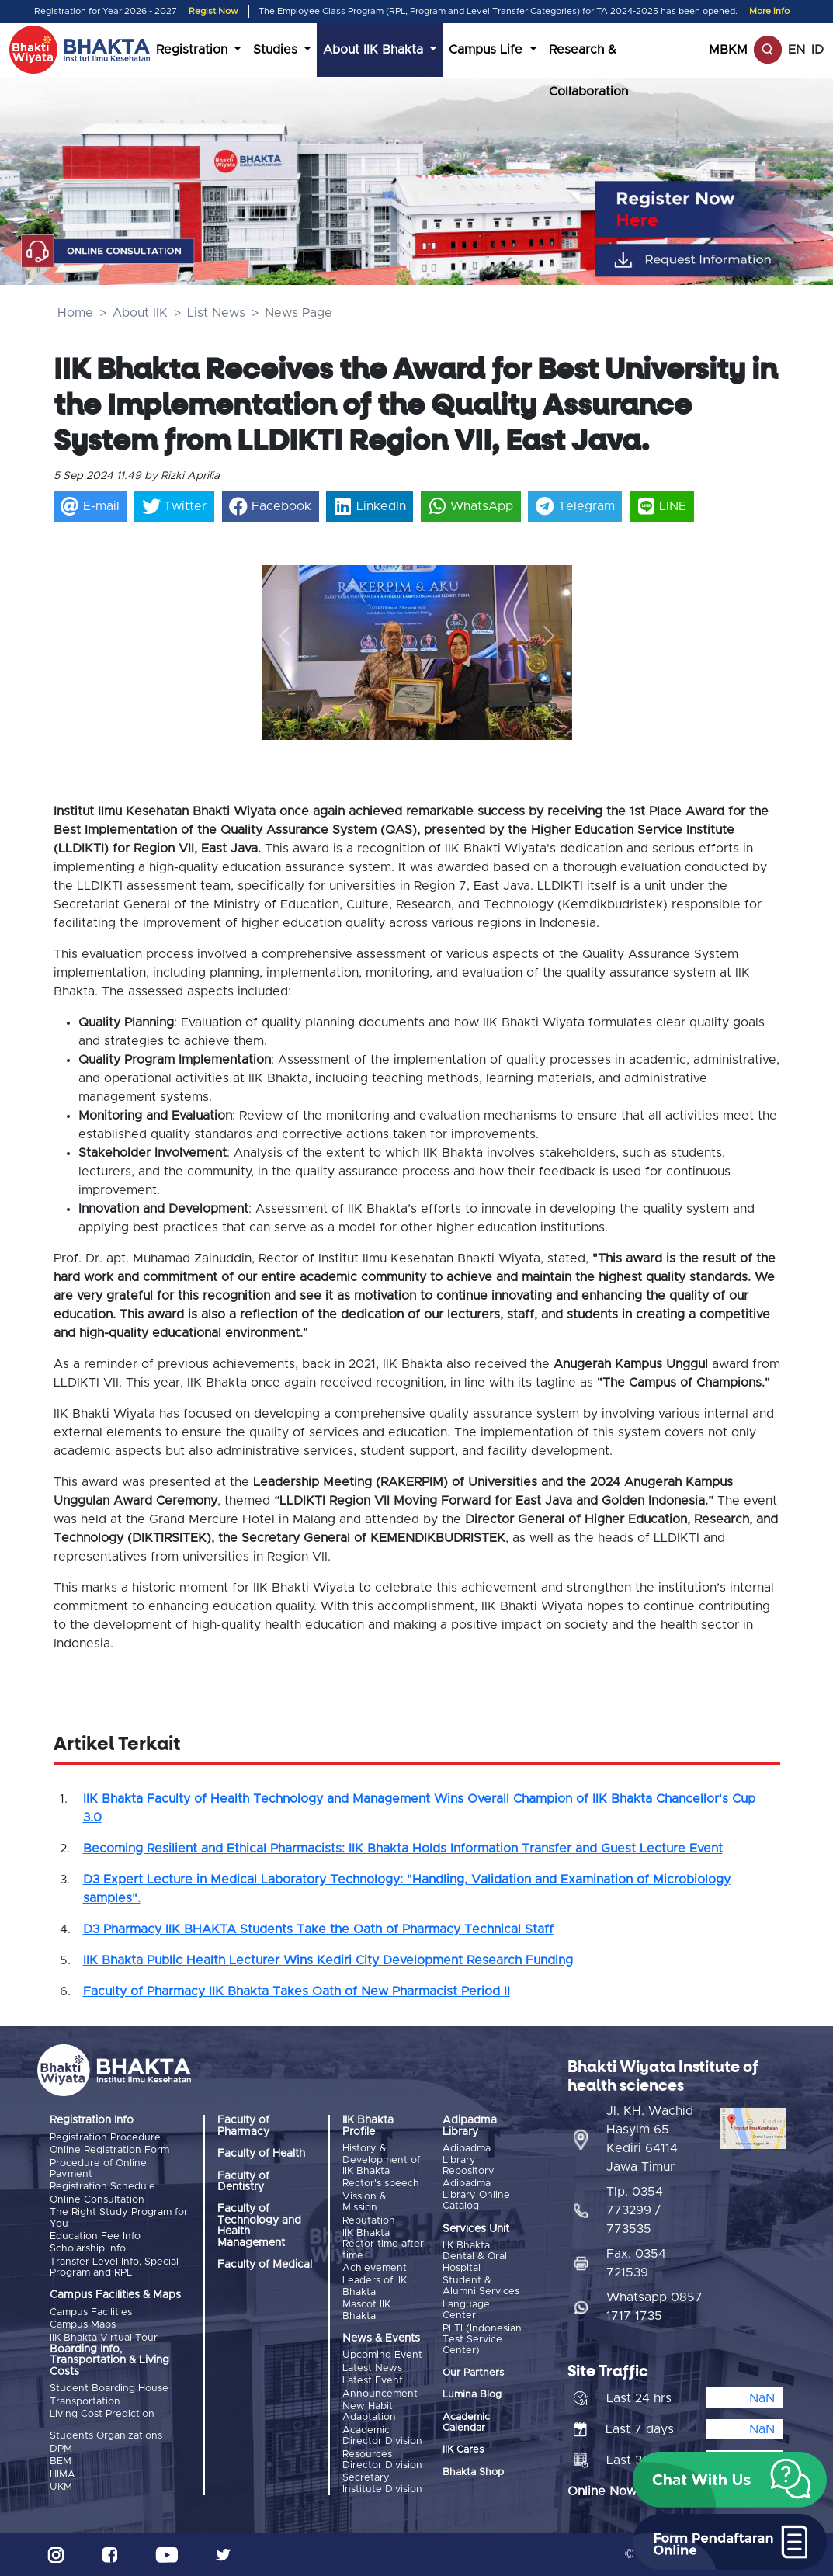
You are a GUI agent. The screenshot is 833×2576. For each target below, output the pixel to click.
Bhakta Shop (473, 2472)
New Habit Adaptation (369, 2411)
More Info (769, 11)
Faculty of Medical (264, 2264)
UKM (61, 2487)
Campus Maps (83, 2325)
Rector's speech (380, 2183)
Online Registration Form (109, 2150)
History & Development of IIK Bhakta (381, 2160)
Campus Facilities (91, 2312)
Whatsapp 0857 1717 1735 (654, 2306)
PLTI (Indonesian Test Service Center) (482, 2340)
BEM (60, 2461)
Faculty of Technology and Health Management (259, 2225)
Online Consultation (97, 2200)
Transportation (85, 2402)
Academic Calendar (466, 2422)
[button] (285, 635)
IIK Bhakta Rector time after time (383, 2244)
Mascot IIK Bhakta (366, 2310)
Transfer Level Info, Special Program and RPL (114, 2267)
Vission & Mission (364, 2202)
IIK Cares (463, 2450)
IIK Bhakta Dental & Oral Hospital (475, 2257)
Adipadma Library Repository (469, 2160)
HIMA (62, 2475)
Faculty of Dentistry (243, 2181)
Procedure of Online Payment (98, 2168)
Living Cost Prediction (102, 2414)
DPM (61, 2449)
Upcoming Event (382, 2355)
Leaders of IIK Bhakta (374, 2286)
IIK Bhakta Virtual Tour (104, 2338)
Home (75, 313)
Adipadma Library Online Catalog (476, 2194)
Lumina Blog (472, 2395)
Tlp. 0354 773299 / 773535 (634, 2210)
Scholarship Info (88, 2249)
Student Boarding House (109, 2388)
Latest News (372, 2368)
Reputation (368, 2221)
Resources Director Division (382, 2459)
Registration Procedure (105, 2138)
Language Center (466, 2310)
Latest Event (372, 2381)
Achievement (374, 2268)
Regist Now (213, 11)
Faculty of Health (261, 2153)
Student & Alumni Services (481, 2286)
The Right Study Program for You (119, 2217)
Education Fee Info (95, 2236)
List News (216, 313)
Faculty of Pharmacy (243, 2126)
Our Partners (473, 2373)
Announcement (380, 2394)
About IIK (140, 313)
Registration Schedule (102, 2187)
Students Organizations (106, 2436)
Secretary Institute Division (382, 2483)
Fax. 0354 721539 (636, 2263)
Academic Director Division (382, 2435)
